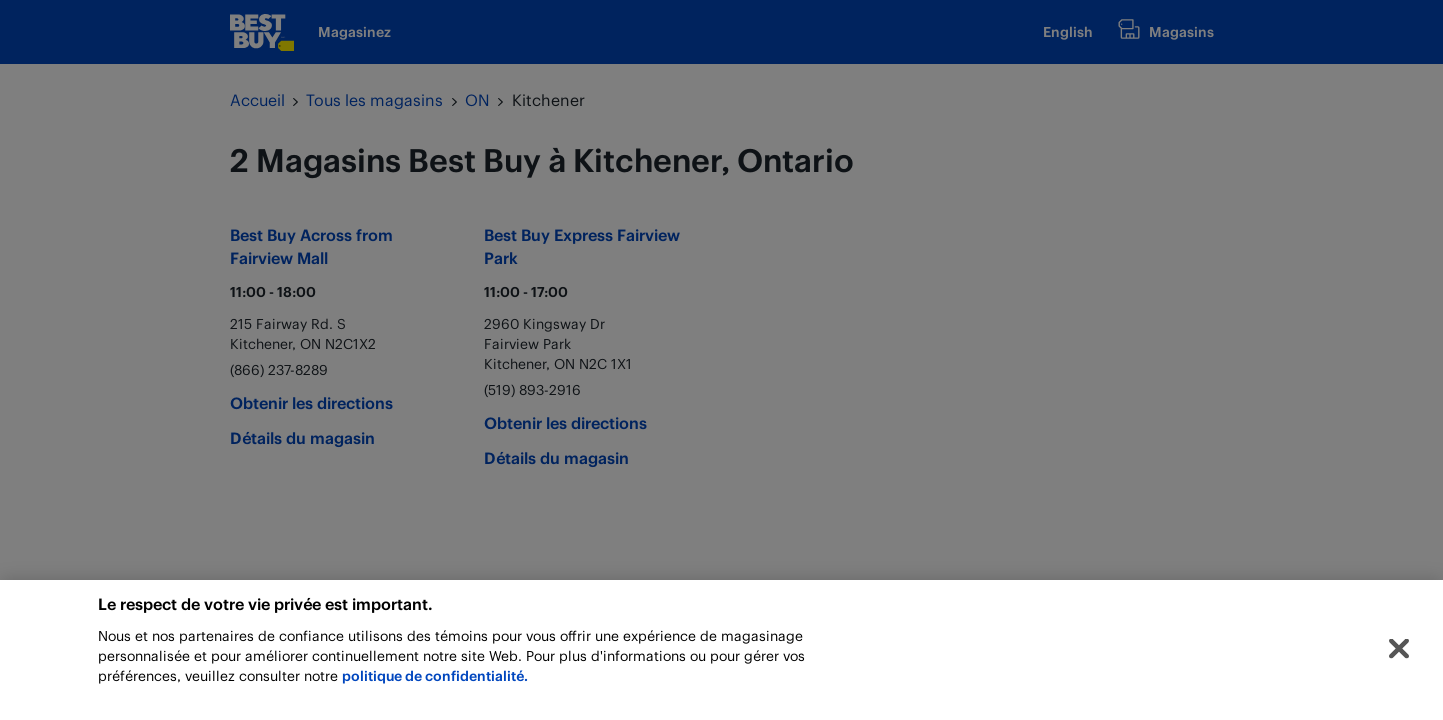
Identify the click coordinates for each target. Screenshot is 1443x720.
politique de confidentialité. (435, 680)
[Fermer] (1399, 654)
